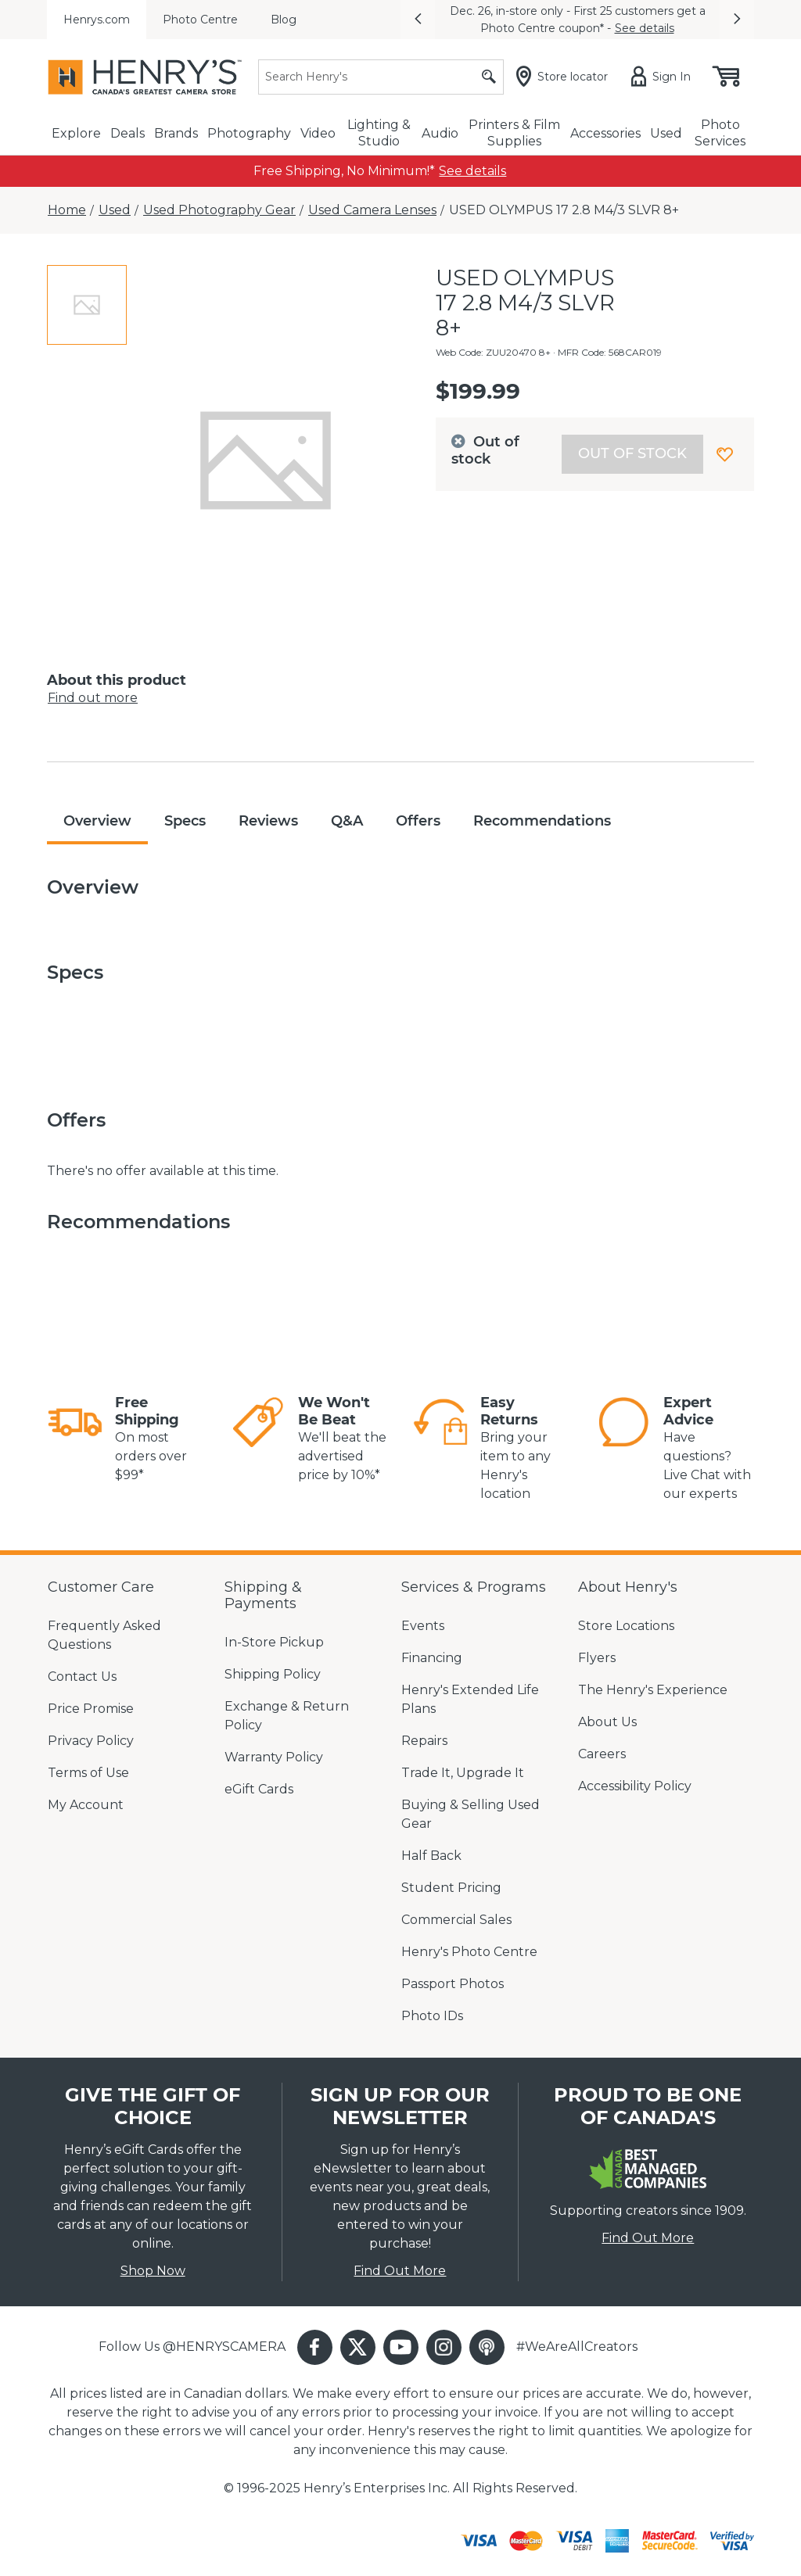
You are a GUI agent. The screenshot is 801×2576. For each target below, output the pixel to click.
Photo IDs (432, 2015)
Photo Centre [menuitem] (200, 20)
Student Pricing (451, 1887)
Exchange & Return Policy (286, 1715)
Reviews (268, 820)
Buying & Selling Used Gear (470, 1814)
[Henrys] (144, 77)
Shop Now (152, 2270)
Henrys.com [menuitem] (96, 20)
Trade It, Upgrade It (462, 1772)
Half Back (431, 1855)
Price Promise (91, 1708)
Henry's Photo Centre (469, 1951)
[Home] (67, 210)
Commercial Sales (456, 1919)
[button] (417, 19)
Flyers (597, 1657)
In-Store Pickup (274, 1642)
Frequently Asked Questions (104, 1635)
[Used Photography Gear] (219, 210)
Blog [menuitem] (283, 20)
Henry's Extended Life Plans (470, 1699)
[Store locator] (565, 76)
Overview (97, 820)
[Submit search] (489, 77)
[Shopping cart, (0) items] (725, 76)
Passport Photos (452, 1983)
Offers (418, 820)
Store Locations (626, 1625)
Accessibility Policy (634, 1786)
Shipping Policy (272, 1674)
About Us (607, 1721)
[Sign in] (664, 76)
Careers (602, 1754)
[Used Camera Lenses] (372, 210)
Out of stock (632, 453)
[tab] (87, 305)
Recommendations (542, 820)
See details (644, 28)
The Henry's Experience (652, 1689)
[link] (472, 171)
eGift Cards (258, 1789)
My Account (86, 1804)
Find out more (93, 697)
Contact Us (82, 1676)
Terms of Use (88, 1772)
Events (422, 1625)
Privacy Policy (91, 1740)
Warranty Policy (273, 1757)
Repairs (424, 1740)
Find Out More (400, 2270)
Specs (185, 820)
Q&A (347, 820)
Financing (431, 1657)
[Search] (381, 77)
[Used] (114, 210)
